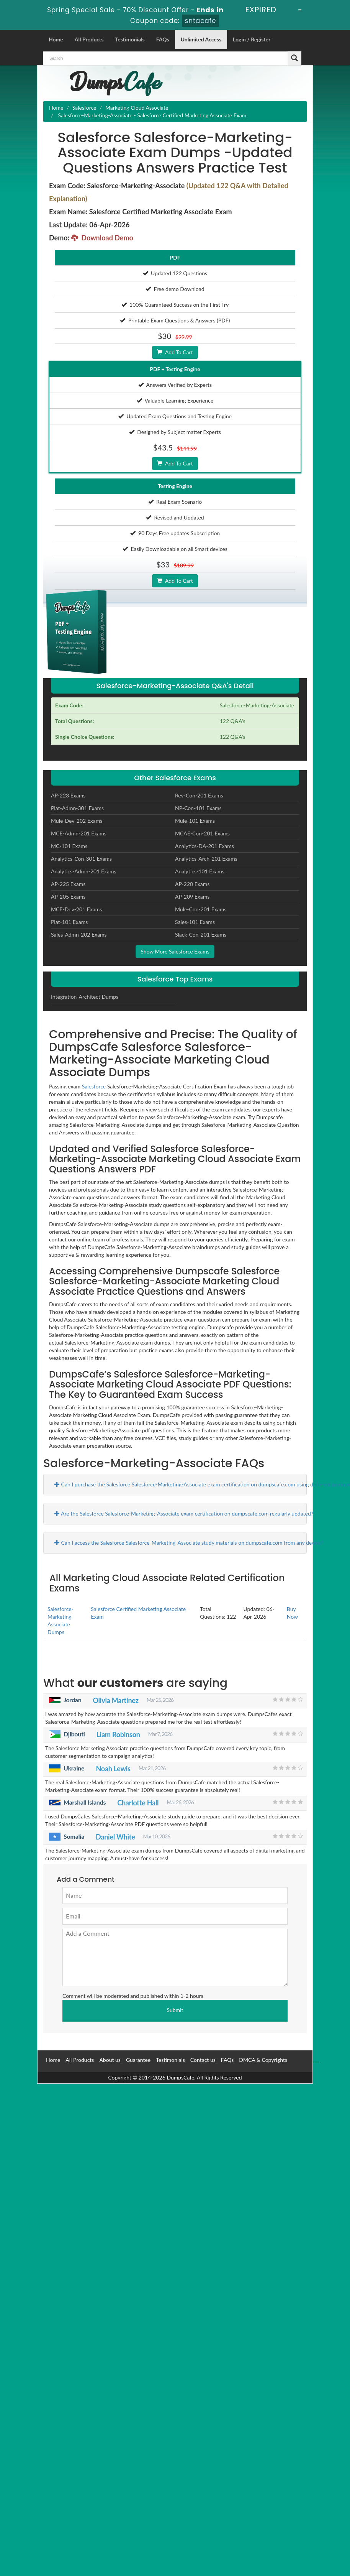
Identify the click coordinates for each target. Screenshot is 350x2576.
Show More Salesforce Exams (175, 951)
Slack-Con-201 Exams (200, 934)
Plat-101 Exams (69, 922)
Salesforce (84, 107)
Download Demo (102, 237)
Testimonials (129, 39)
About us (110, 2060)
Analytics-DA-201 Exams (204, 846)
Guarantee (138, 2060)
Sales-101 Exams (195, 922)
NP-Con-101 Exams (198, 808)
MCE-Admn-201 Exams (78, 833)
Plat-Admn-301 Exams (77, 808)
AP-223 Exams (68, 795)
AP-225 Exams (68, 884)
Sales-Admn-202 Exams (79, 934)
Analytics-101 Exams (199, 871)
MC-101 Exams (69, 846)
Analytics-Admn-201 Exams (83, 871)
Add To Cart (175, 352)
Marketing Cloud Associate (136, 107)
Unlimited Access (201, 39)
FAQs (162, 39)
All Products (89, 39)
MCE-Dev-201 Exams (76, 909)
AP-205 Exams (68, 896)
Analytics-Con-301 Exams (81, 858)
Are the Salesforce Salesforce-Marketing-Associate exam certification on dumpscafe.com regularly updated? (183, 1513)
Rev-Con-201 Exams (199, 795)
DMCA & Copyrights (263, 2060)
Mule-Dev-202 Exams (76, 820)
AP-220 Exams (192, 884)
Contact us (203, 2060)
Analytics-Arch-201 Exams (206, 858)
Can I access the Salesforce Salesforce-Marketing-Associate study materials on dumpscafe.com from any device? (189, 1542)
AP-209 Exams (192, 896)
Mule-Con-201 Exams (200, 909)
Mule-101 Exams (195, 820)
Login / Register (251, 39)
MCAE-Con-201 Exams (202, 833)
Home (56, 39)
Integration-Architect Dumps (84, 996)
